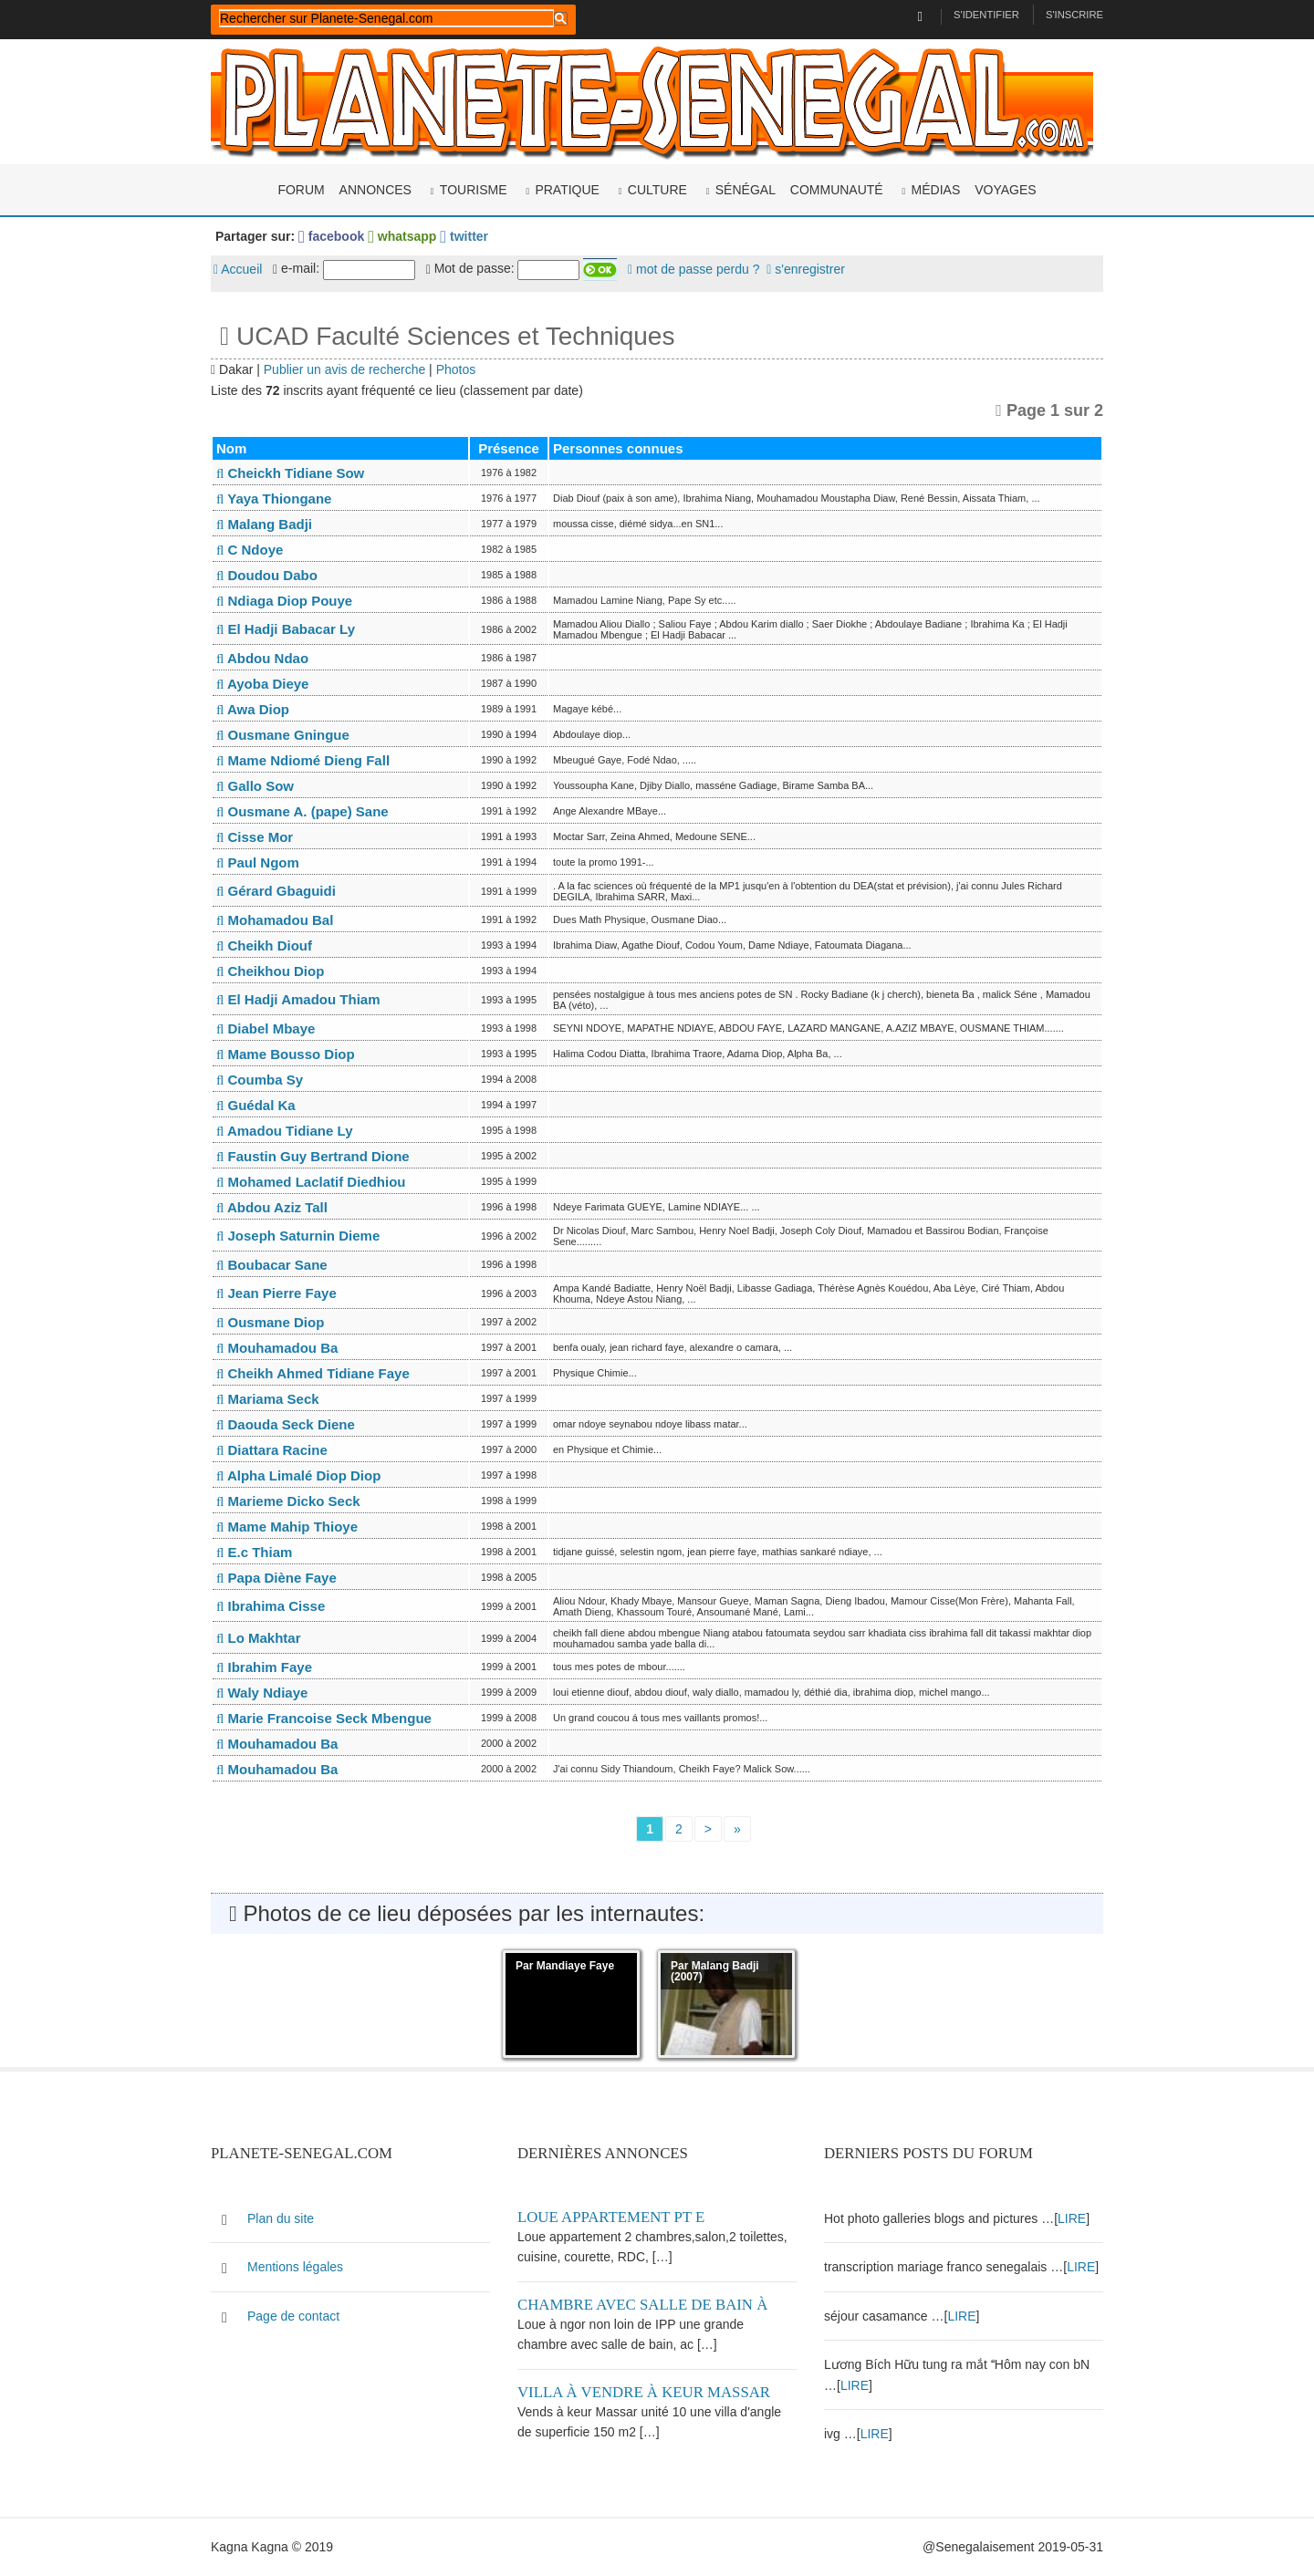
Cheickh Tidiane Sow (290, 473)
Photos (456, 369)
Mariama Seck (267, 1399)
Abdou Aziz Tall (272, 1207)
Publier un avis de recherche (344, 369)
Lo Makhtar (258, 1638)
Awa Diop (252, 709)
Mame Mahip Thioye (287, 1526)
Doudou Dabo (267, 575)
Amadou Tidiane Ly (284, 1130)
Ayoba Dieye (262, 683)
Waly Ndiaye (262, 1692)
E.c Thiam (254, 1552)
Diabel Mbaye (265, 1028)
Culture (657, 189)
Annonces (375, 189)
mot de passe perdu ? (693, 269)
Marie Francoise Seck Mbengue (324, 1718)
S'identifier (986, 14)
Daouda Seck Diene (285, 1424)
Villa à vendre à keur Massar (643, 2392)
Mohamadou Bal (274, 920)
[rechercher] (386, 18)
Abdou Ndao (262, 658)
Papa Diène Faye (276, 1577)
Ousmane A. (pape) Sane (302, 811)
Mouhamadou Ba (277, 1348)
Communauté (836, 189)
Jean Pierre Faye (276, 1293)
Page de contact (293, 2316)
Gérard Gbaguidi (276, 890)
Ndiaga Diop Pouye (284, 600)
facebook (331, 236)
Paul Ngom (257, 862)
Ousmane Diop (270, 1322)
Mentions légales (295, 2266)
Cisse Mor (254, 837)
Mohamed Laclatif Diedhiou (311, 1181)
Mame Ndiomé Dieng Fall (303, 760)
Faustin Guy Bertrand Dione (313, 1156)
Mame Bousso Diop (285, 1054)
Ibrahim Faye (264, 1667)
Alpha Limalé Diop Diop (298, 1475)
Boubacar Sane (272, 1264)
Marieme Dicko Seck (288, 1501)
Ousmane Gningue (282, 735)
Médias (936, 189)
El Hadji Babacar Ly (285, 629)
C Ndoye (249, 549)
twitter (464, 236)
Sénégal (745, 189)
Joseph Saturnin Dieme (298, 1235)
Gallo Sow (255, 786)
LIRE (1072, 2218)
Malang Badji (264, 524)
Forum (300, 189)
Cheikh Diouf (264, 945)
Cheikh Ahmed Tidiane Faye (313, 1373)
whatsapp (402, 236)
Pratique (567, 189)
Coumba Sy (259, 1079)
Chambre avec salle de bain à (642, 2304)
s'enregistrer (805, 269)
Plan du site (280, 2218)
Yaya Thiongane (273, 498)
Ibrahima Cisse (270, 1606)
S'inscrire (1074, 14)
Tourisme (473, 189)
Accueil (238, 269)
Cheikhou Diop (270, 971)
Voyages (1005, 189)
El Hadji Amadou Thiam (298, 999)
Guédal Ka (256, 1105)
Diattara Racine (272, 1450)
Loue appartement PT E (610, 2217)
